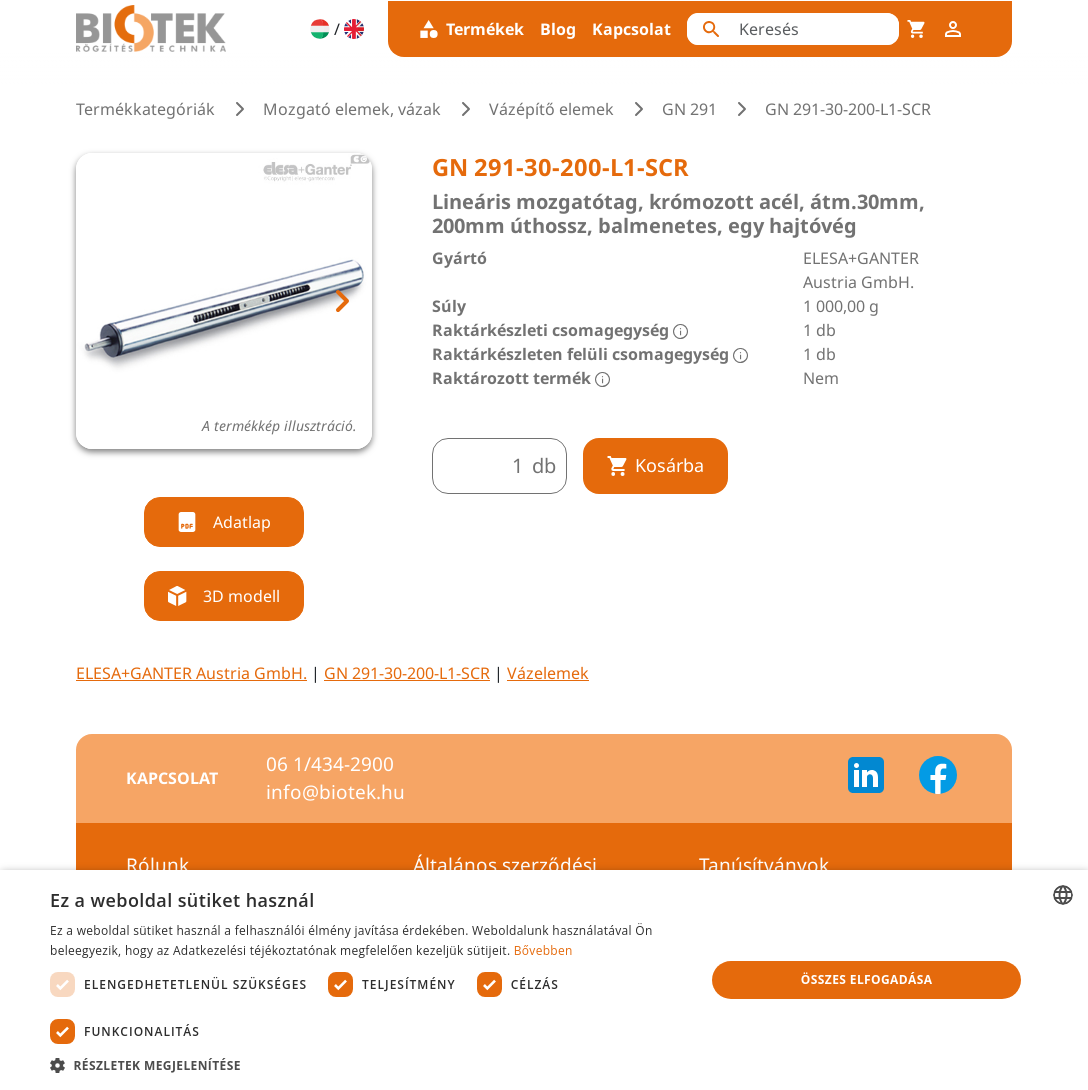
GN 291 (689, 109)
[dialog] (544, 980)
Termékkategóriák (145, 109)
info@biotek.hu (335, 792)
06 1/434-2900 (330, 764)
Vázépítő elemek (551, 109)
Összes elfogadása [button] (867, 979)
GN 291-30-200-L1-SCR (407, 673)
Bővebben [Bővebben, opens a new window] (543, 950)
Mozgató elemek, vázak (352, 109)
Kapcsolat (631, 29)
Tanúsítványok (764, 865)
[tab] (205, 472)
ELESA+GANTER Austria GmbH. (191, 673)
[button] (368, 1065)
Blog (558, 29)
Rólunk (157, 865)
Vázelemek (548, 673)
